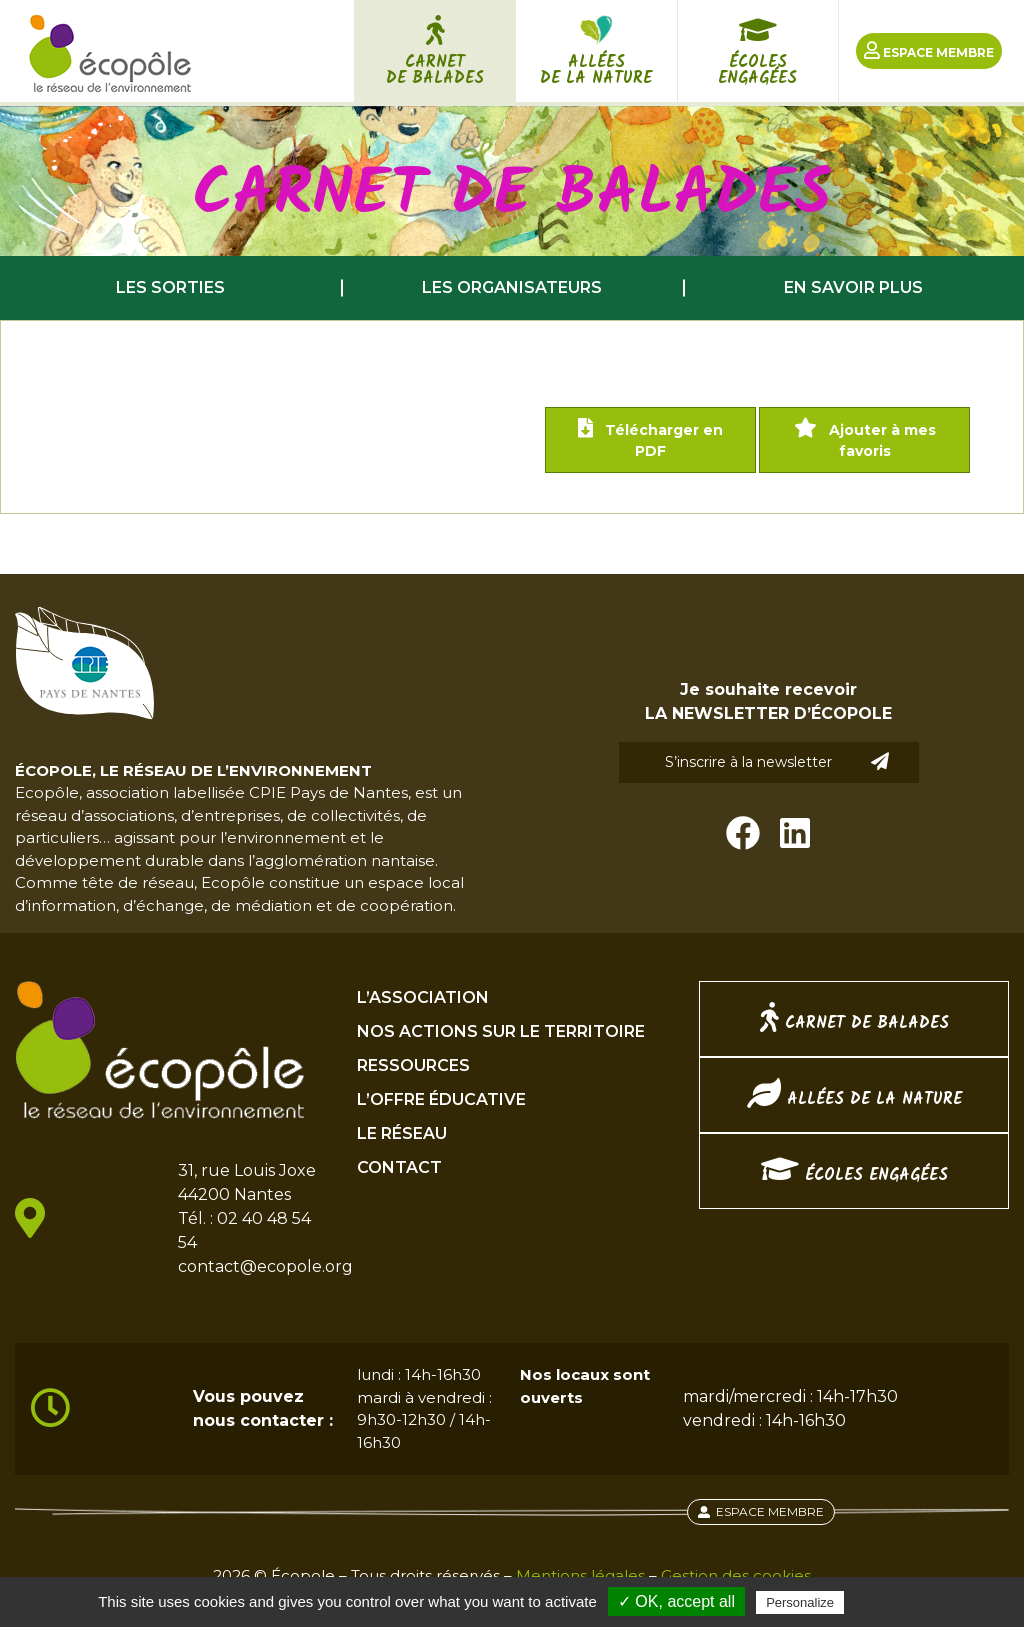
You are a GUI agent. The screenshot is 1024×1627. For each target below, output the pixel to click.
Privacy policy (897, 1602)
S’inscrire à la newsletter (777, 761)
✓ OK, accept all (676, 1601)
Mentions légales (580, 1575)
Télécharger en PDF (650, 439)
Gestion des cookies (736, 1575)
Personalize (800, 1602)
